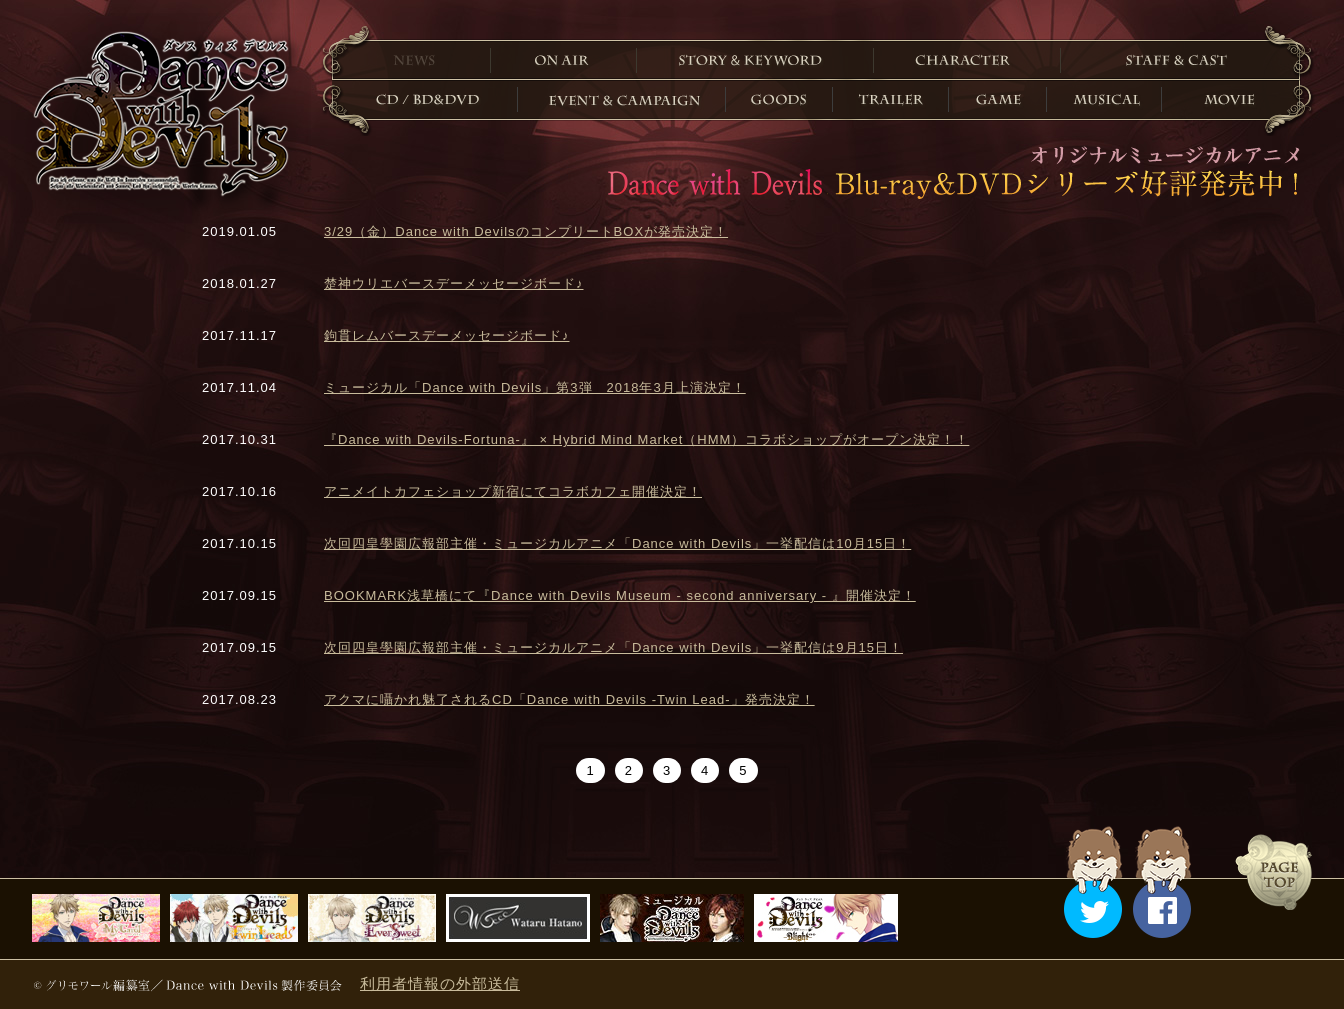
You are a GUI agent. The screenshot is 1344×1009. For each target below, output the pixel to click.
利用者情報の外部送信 (440, 983)
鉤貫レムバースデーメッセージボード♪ (447, 335)
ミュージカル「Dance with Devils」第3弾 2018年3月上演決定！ (535, 387)
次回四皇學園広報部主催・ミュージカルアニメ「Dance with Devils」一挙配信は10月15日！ (617, 543)
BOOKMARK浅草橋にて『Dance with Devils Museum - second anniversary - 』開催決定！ (620, 595)
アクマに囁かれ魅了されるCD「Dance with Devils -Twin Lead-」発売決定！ (569, 699)
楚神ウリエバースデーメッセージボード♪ (454, 283)
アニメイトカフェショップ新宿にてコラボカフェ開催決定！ (513, 491)
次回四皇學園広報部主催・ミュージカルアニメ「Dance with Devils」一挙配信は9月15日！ (613, 647)
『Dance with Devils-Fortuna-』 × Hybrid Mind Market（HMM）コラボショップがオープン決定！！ (646, 439)
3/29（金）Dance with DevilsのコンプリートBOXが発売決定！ (526, 231)
